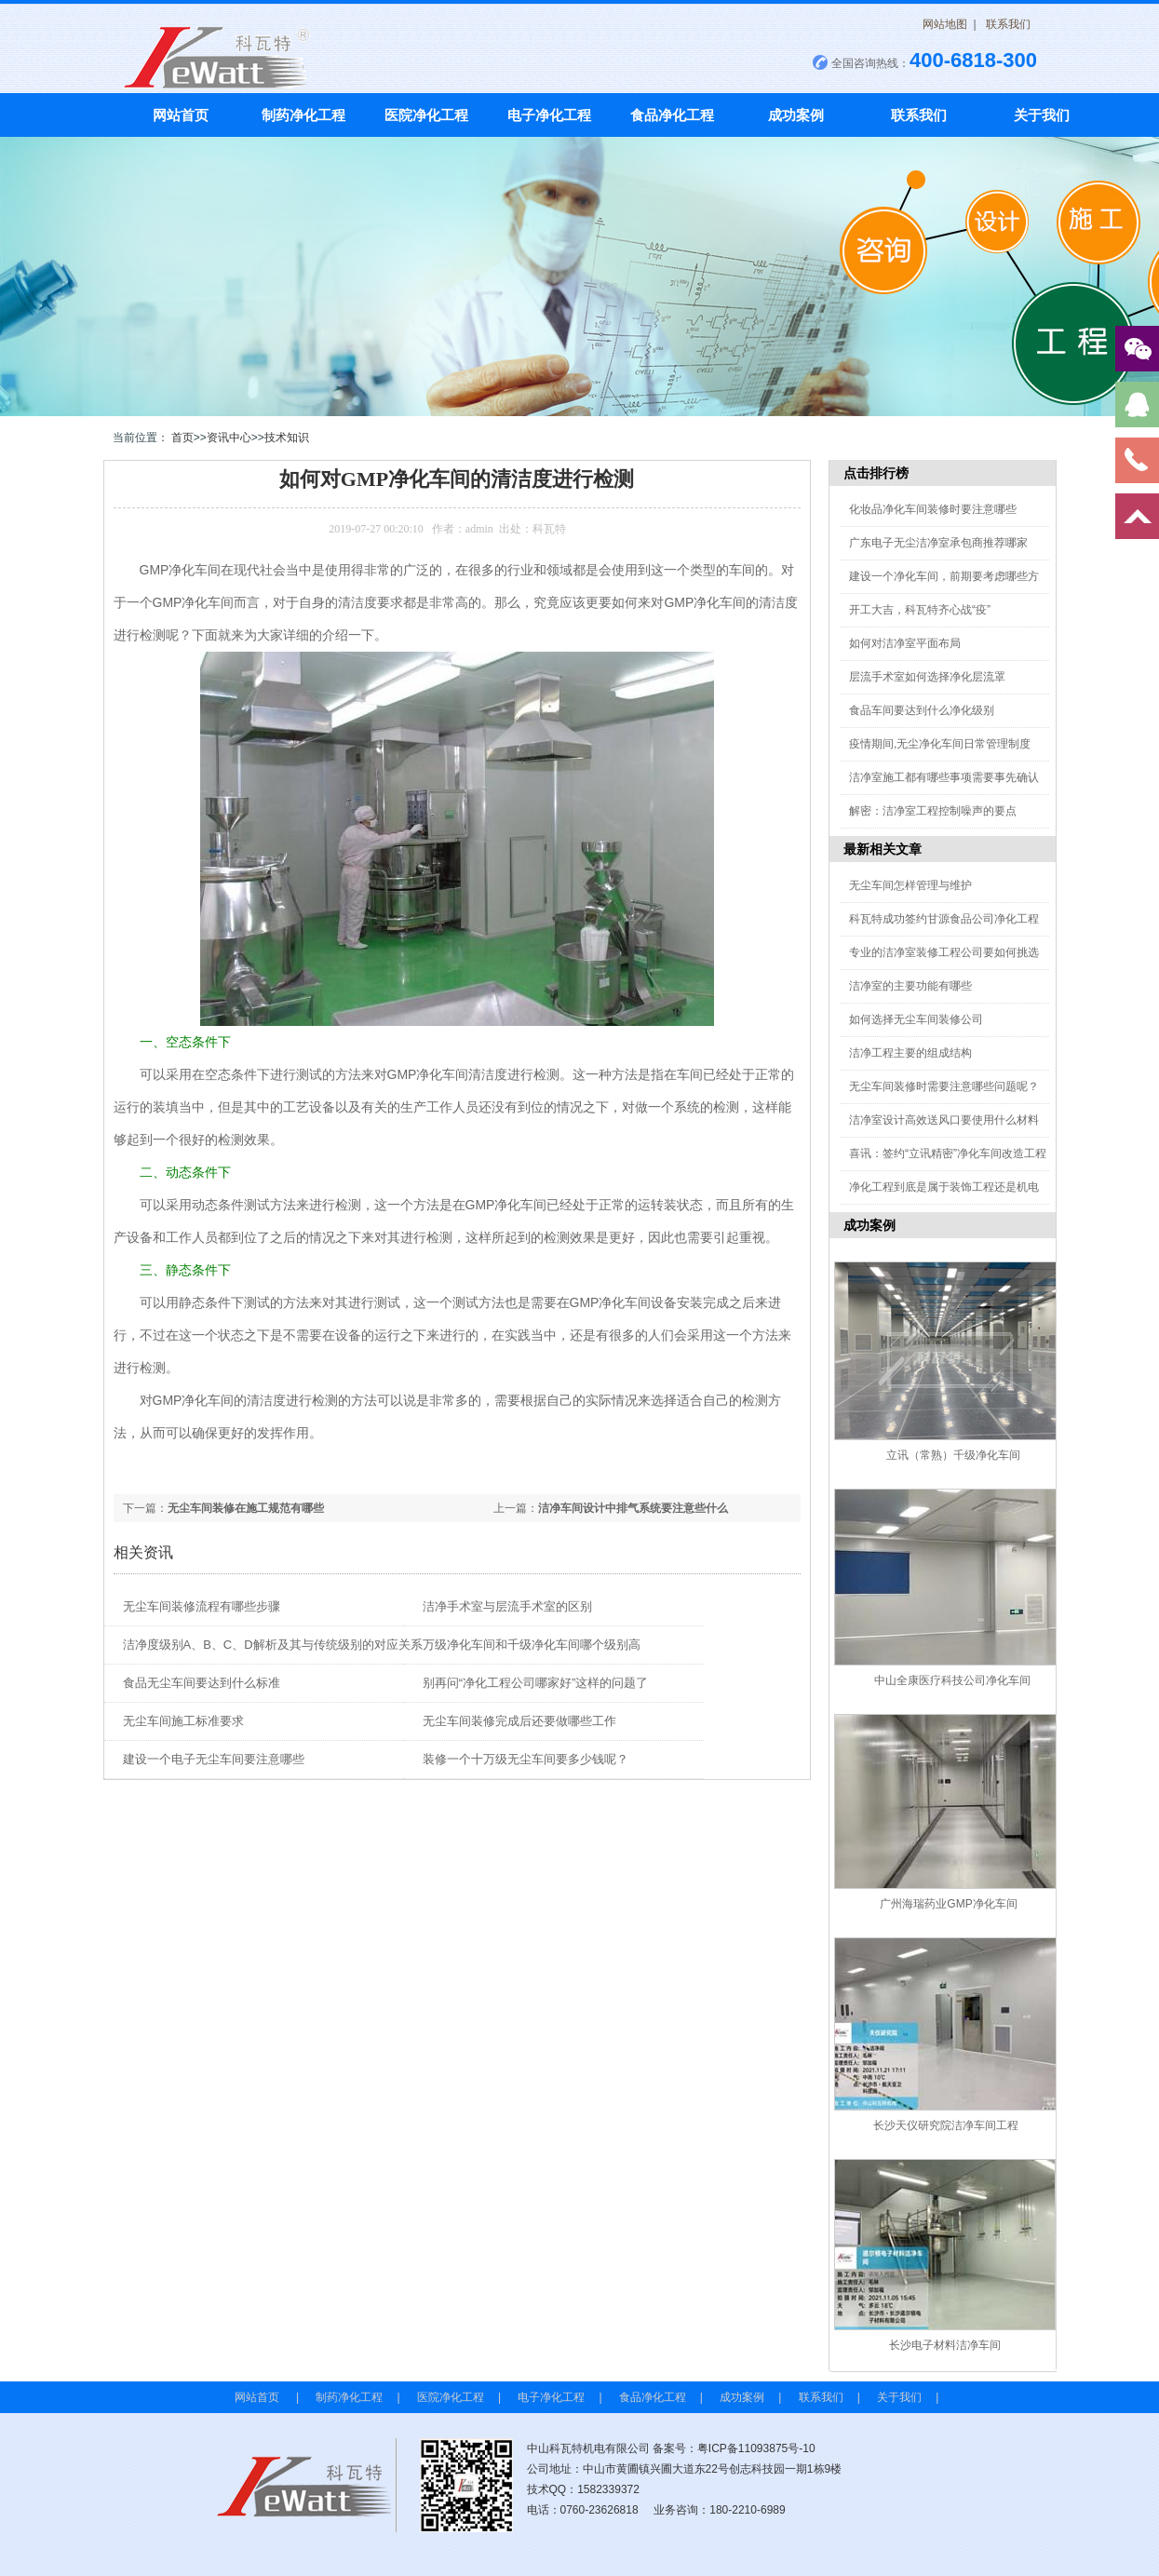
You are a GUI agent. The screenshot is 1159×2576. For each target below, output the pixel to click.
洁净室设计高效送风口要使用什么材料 (944, 1119)
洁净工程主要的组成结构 (910, 1052)
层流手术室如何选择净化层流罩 (927, 676)
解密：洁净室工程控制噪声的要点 (933, 810)
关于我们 (1042, 115)
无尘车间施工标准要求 (183, 1721)
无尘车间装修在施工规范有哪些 (246, 1508)
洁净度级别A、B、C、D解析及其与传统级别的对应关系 (273, 1645)
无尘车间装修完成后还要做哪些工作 (519, 1721)
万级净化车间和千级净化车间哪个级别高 (531, 1645)
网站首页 (181, 115)
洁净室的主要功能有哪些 (910, 985)
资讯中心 (229, 437)
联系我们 (1008, 24)
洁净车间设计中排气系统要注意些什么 (633, 1508)
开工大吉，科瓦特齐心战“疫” (920, 609)
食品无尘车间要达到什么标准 (201, 1683)
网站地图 (945, 24)
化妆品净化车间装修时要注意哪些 (933, 509)
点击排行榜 (876, 472)
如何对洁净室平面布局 (905, 643)
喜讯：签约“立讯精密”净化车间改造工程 (947, 1153)
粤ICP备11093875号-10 (756, 2448)
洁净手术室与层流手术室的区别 (507, 1606)
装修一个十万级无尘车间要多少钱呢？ (525, 1759)
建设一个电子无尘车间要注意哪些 (213, 1759)
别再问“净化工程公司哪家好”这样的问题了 (536, 1683)
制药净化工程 (303, 115)
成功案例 (796, 115)
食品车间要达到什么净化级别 (921, 710)
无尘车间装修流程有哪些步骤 (201, 1606)
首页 (182, 437)
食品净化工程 (672, 115)
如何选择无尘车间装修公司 (916, 1019)
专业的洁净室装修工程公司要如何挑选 (944, 952)
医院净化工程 (426, 115)
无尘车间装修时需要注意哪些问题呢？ (944, 1086)
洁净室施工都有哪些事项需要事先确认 (944, 777)
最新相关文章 (882, 849)
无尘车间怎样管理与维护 (910, 885)
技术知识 (286, 437)
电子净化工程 (549, 115)
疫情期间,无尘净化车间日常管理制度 (940, 743)
